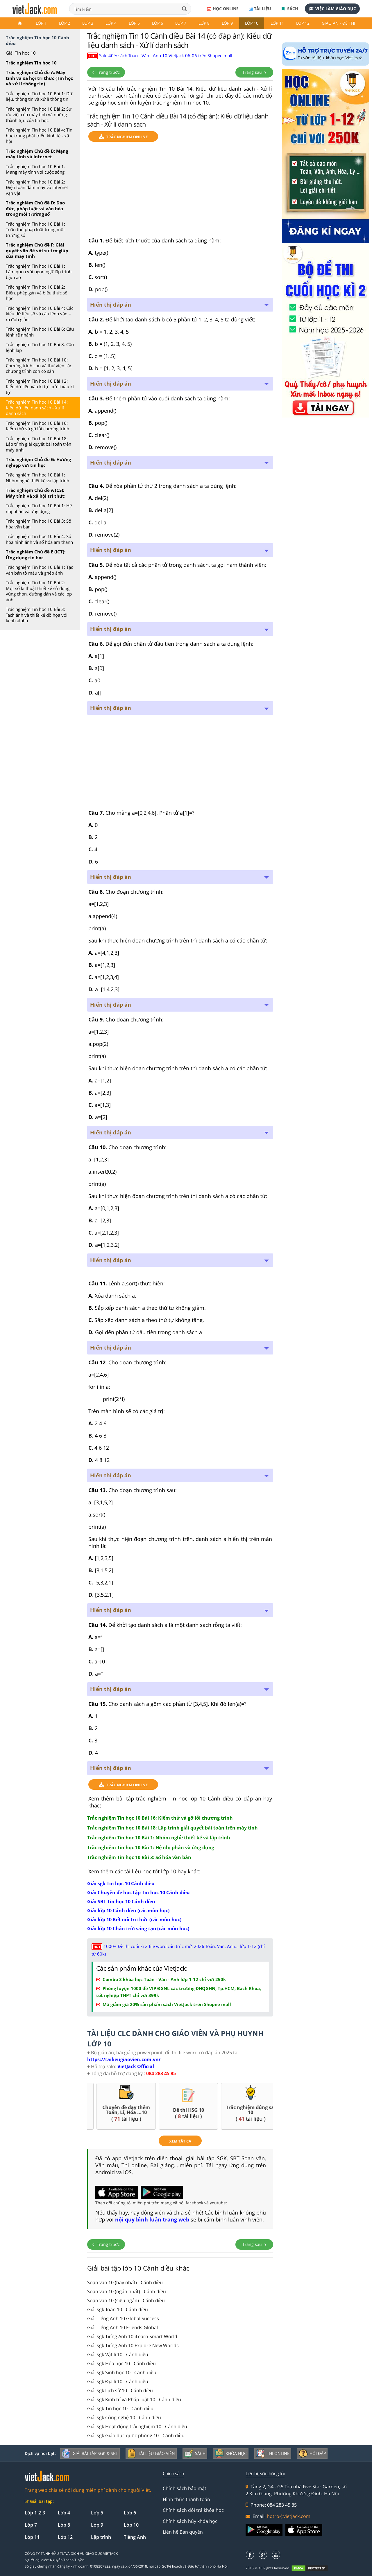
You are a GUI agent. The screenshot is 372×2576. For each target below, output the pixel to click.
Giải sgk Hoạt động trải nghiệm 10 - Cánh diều (137, 2426)
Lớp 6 (157, 23)
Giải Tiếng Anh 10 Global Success (123, 2318)
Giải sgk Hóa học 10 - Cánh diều (121, 2363)
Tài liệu (260, 8)
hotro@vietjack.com (288, 2516)
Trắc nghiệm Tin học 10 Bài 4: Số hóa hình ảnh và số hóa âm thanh (39, 539)
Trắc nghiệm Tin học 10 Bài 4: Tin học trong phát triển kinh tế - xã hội (39, 135)
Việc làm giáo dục (332, 8)
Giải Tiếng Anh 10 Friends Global (122, 2327)
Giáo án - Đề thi (338, 23)
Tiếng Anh (135, 2537)
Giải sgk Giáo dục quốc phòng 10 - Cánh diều (136, 2435)
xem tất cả (180, 2141)
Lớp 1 (41, 23)
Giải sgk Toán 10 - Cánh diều (117, 2309)
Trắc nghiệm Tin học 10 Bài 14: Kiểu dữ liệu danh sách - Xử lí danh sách (37, 407)
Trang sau (254, 72)
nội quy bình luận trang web (152, 2219)
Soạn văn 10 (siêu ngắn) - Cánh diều (126, 2300)
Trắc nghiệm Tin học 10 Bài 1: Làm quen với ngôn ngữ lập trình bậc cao (38, 271)
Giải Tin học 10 (21, 53)
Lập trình (101, 2537)
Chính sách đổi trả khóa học (193, 2510)
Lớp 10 (251, 23)
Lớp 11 (277, 23)
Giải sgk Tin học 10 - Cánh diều (120, 2408)
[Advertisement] (180, 192)
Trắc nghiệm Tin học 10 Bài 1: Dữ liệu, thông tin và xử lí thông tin (39, 96)
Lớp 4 (111, 23)
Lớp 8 (204, 23)
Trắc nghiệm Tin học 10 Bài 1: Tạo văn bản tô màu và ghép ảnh (40, 570)
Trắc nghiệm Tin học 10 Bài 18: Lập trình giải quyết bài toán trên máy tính (38, 444)
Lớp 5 (134, 23)
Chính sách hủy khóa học (190, 2521)
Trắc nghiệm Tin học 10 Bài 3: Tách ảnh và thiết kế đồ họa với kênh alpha (36, 614)
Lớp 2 (64, 23)
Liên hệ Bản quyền (183, 2532)
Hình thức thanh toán (186, 2499)
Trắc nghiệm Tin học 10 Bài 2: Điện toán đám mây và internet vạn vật (37, 187)
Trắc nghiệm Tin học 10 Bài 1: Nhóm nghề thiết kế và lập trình (37, 477)
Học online (223, 8)
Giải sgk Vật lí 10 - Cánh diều (117, 2354)
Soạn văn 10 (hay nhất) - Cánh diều (125, 2282)
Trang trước (106, 72)
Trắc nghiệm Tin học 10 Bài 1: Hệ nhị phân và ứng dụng (39, 508)
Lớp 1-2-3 (35, 2513)
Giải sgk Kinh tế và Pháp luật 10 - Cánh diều (134, 2399)
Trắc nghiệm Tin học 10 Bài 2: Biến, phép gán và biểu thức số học (36, 292)
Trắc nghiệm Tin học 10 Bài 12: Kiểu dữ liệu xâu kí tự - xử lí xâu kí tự (40, 386)
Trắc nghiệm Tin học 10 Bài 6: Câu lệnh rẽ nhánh (40, 332)
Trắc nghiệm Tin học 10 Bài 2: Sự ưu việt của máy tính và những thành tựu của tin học (38, 114)
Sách (290, 8)
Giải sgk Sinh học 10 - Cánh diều (121, 2372)
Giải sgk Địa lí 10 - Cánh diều (117, 2381)
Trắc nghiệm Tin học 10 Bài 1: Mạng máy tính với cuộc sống (35, 169)
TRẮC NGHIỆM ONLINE (123, 137)
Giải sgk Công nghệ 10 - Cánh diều (124, 2417)
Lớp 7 (180, 23)
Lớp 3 (87, 23)
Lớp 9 (227, 23)
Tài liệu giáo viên (151, 2453)
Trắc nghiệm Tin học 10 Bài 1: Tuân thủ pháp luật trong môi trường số (35, 229)
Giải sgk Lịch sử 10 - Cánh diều (120, 2390)
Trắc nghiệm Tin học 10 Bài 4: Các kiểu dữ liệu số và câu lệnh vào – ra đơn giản (39, 313)
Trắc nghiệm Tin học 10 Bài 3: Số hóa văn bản (38, 524)
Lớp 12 (303, 23)
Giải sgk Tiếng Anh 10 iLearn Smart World (132, 2336)
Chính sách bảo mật (184, 2488)
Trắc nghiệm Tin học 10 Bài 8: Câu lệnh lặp (40, 347)
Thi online (272, 2453)
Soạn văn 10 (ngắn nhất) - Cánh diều (126, 2291)
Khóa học (231, 2453)
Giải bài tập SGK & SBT (90, 2453)
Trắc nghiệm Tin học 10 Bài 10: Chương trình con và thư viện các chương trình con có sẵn (39, 365)
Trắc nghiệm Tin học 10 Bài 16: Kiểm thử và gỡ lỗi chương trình (37, 426)
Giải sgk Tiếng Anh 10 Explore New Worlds (133, 2345)
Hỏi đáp (312, 2453)
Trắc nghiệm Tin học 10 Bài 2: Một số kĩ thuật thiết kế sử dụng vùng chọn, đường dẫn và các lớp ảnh (39, 591)
